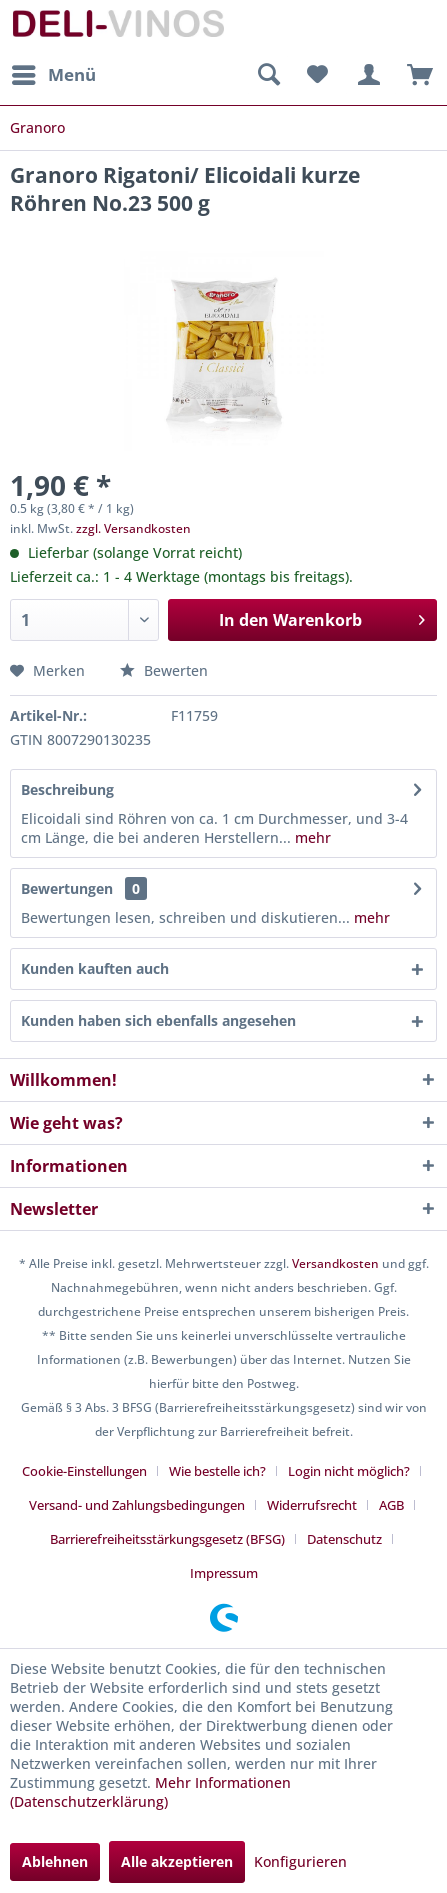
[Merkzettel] (317, 75)
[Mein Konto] (366, 75)
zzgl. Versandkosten (133, 528)
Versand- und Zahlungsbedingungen (137, 1505)
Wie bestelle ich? (217, 1471)
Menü (54, 72)
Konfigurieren (300, 1861)
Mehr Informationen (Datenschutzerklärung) (150, 1792)
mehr (311, 837)
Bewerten (164, 670)
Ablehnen (55, 1861)
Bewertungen (67, 888)
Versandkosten (335, 1263)
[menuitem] (53, 75)
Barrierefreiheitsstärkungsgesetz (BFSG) (167, 1539)
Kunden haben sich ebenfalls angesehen (158, 1020)
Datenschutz (344, 1539)
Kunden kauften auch (95, 968)
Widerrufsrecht (312, 1505)
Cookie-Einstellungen (84, 1471)
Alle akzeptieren (177, 1861)
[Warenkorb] (415, 75)
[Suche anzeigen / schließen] (268, 75)
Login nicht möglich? (349, 1471)
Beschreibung (67, 789)
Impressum (224, 1573)
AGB (391, 1505)
